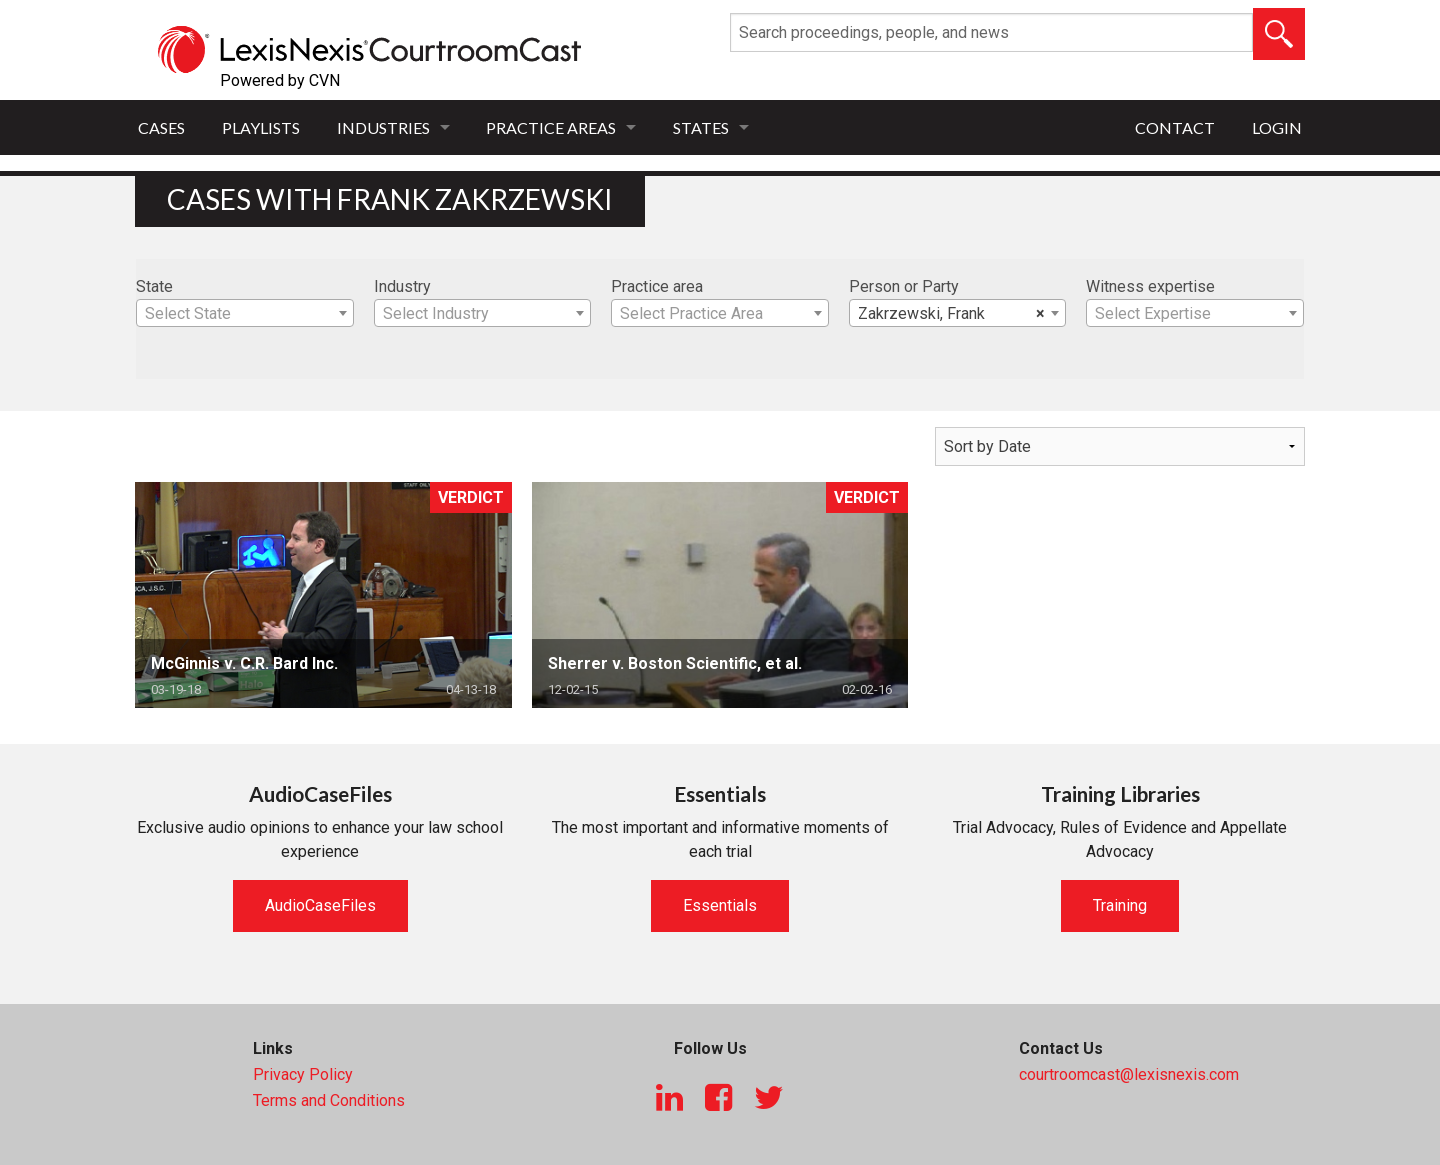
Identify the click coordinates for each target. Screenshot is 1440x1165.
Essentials (720, 905)
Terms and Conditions (329, 1100)
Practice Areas (551, 127)
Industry (402, 286)
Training (1120, 905)
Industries (383, 127)
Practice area (657, 286)
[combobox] (245, 313)
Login (1277, 127)
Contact (1175, 127)
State (154, 286)
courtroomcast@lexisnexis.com (1129, 1074)
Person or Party (904, 286)
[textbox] (245, 314)
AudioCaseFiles (320, 905)
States (701, 127)
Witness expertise (1150, 286)
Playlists (261, 127)
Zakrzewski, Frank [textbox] (952, 314)
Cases (161, 127)
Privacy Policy (303, 1074)
